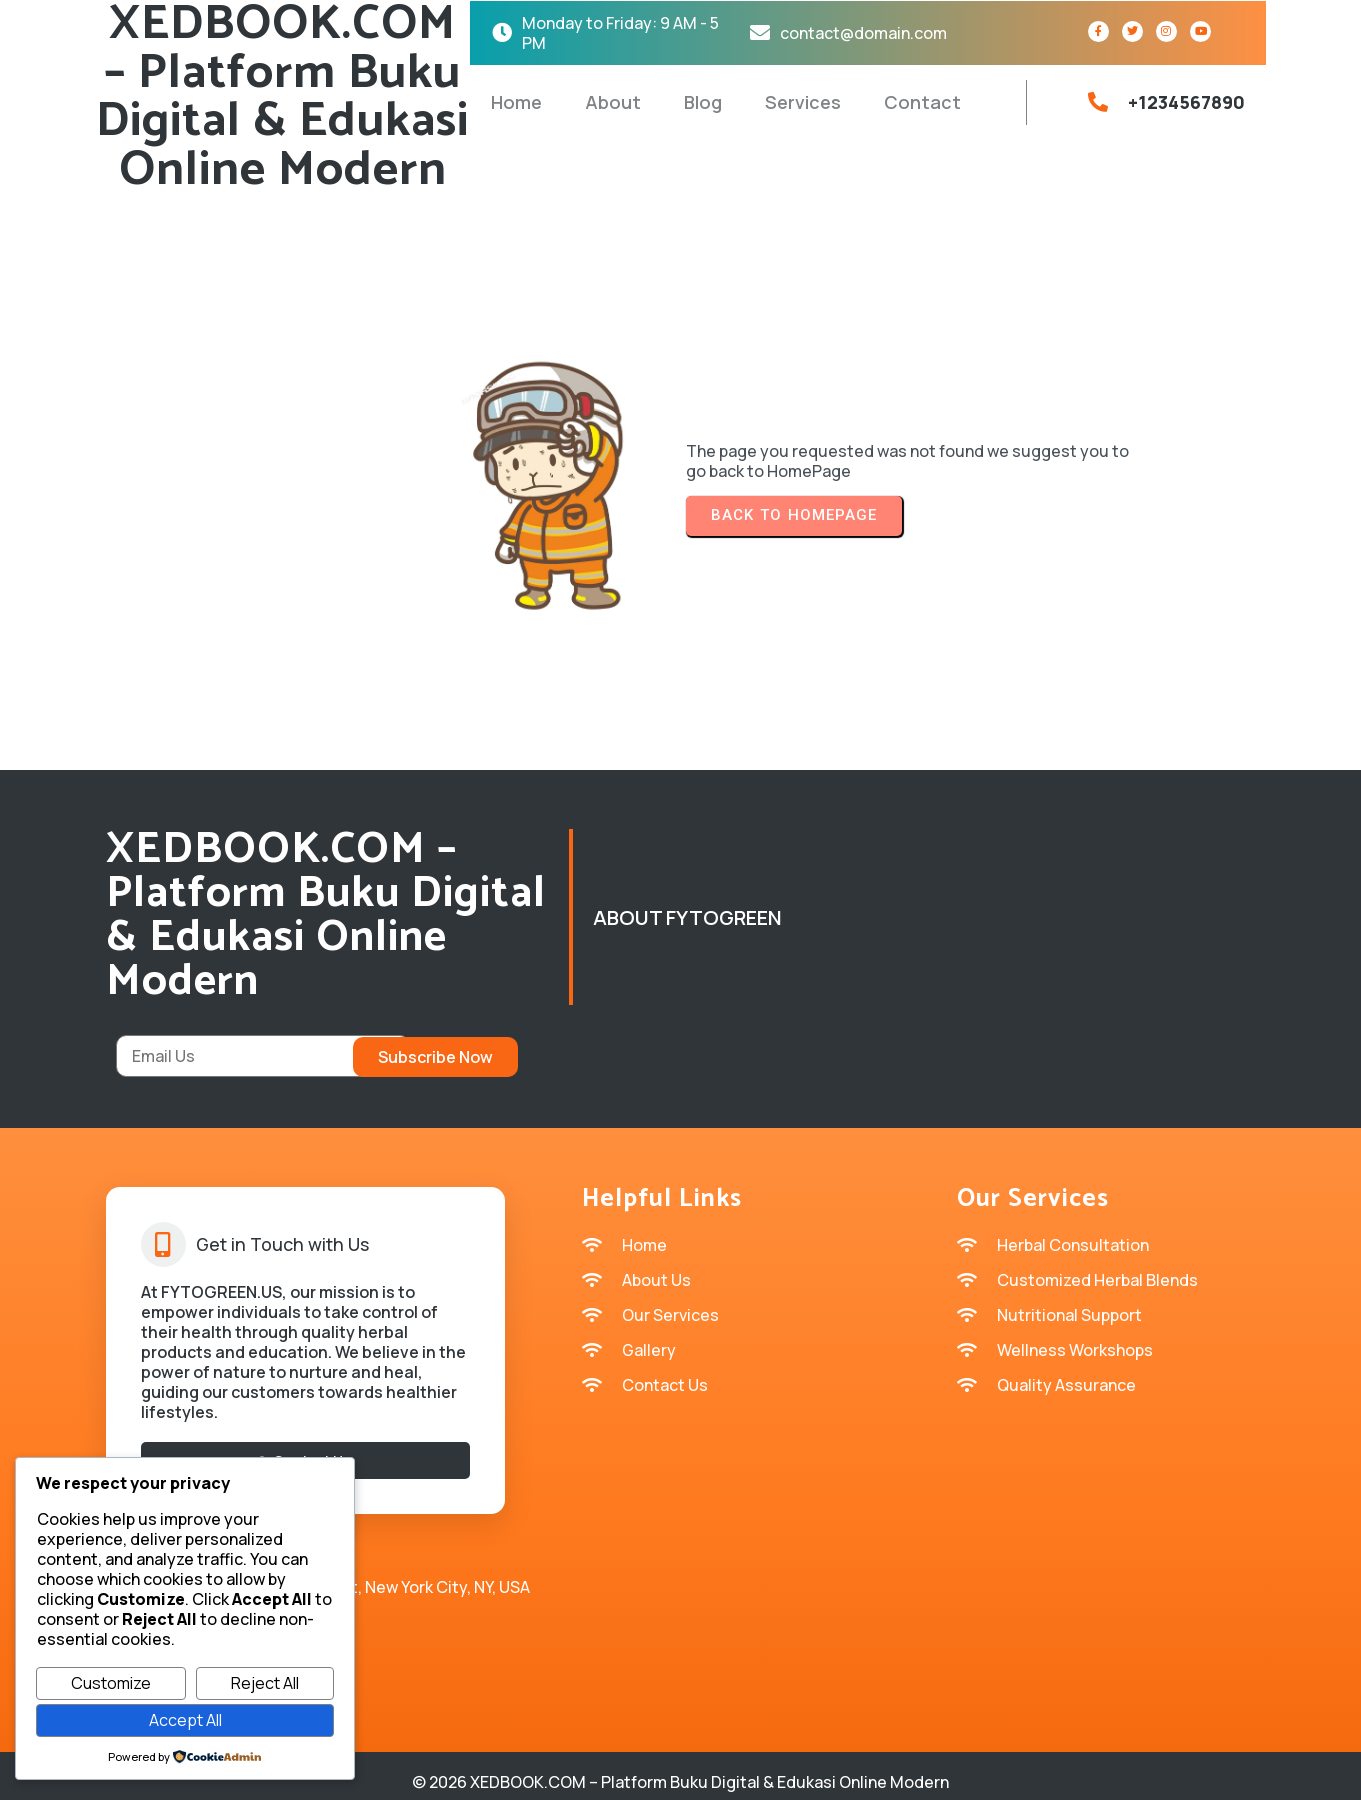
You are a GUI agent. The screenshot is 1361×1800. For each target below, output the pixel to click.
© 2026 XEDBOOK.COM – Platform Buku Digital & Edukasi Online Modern (680, 1770)
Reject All (265, 1683)
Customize (111, 1683)
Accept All (185, 1720)
